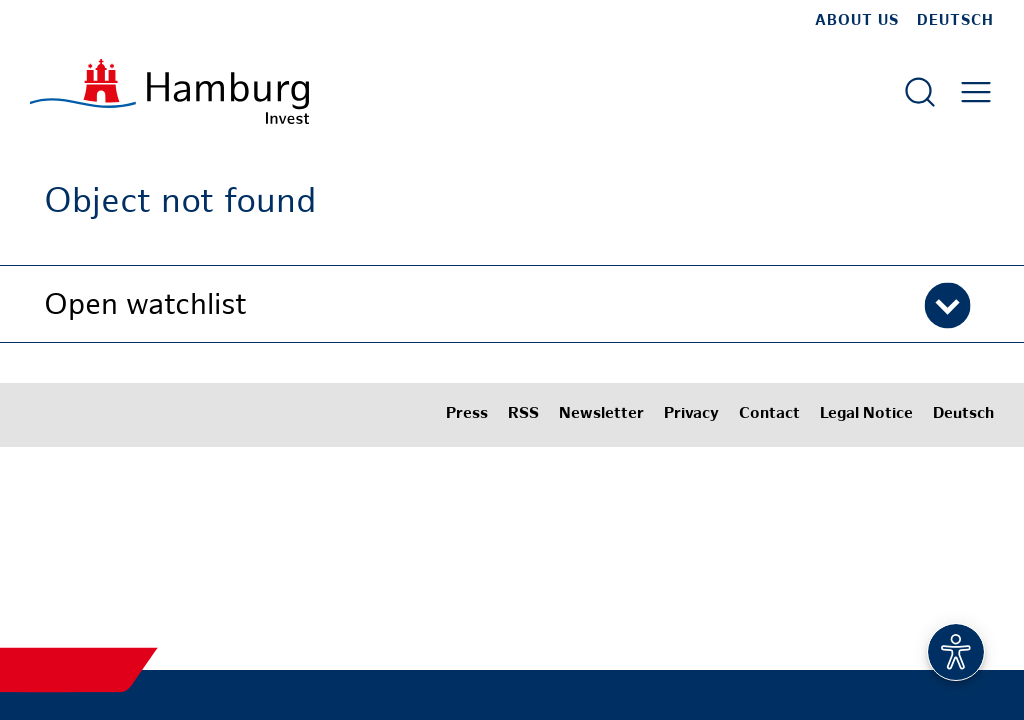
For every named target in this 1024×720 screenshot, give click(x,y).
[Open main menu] (976, 92)
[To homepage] (169, 91)
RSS (523, 414)
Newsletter (601, 414)
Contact (769, 414)
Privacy (691, 414)
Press (467, 414)
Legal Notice (866, 414)
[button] (512, 304)
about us (857, 21)
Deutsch (955, 21)
